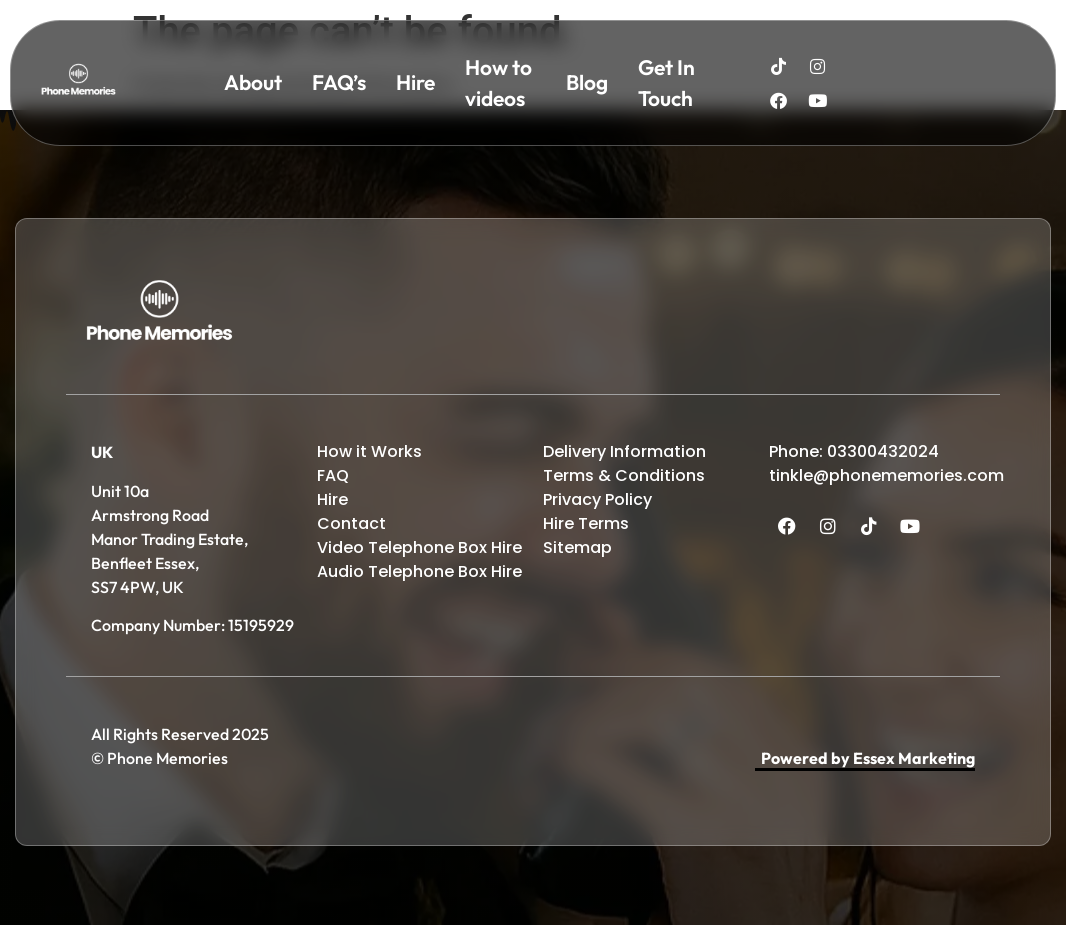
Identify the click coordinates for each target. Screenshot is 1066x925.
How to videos (498, 83)
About (253, 82)
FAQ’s (339, 82)
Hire (415, 82)
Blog (587, 82)
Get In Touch (666, 83)
